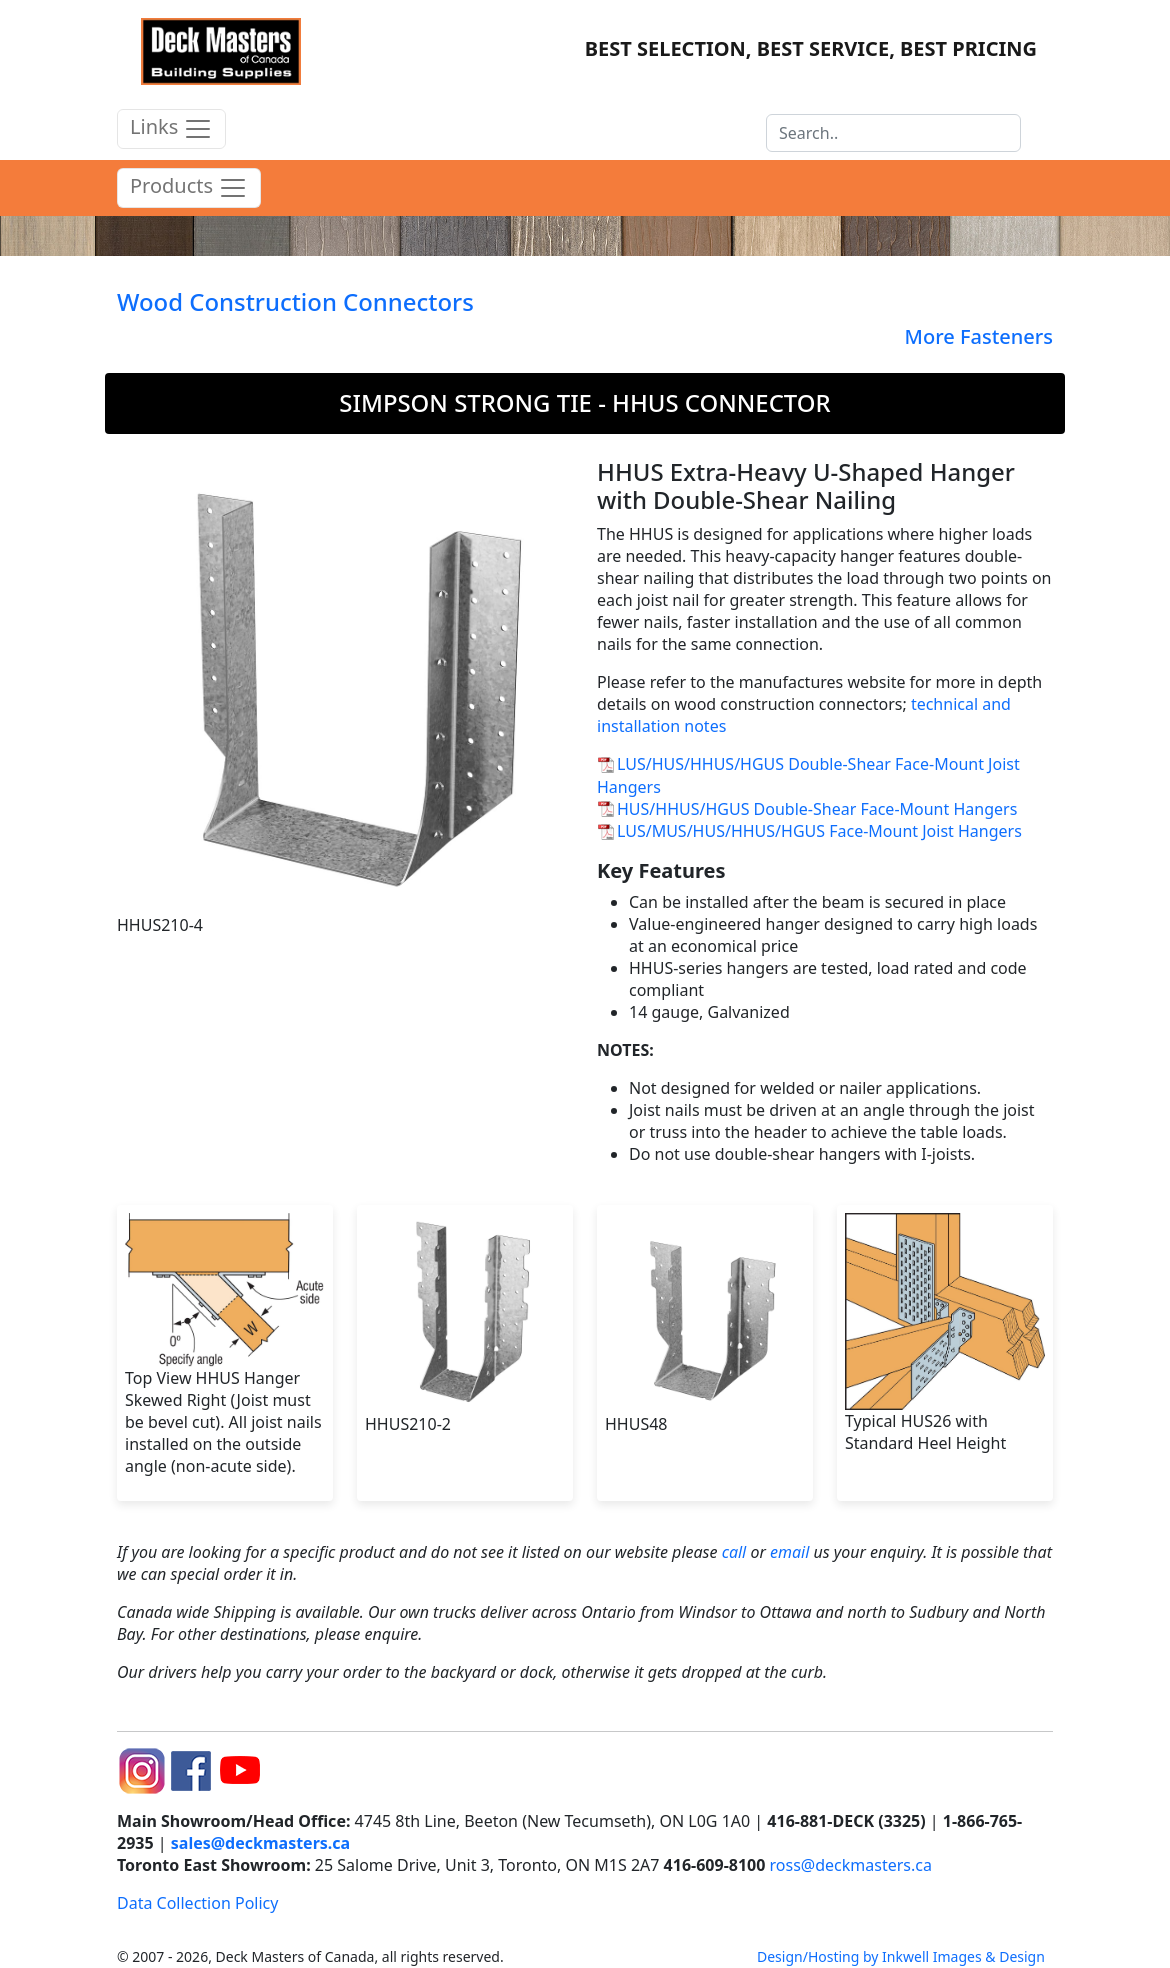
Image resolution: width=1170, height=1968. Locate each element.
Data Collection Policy (197, 1903)
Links (171, 129)
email (789, 1552)
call (734, 1552)
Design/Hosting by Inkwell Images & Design (901, 1956)
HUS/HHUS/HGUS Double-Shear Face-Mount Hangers (817, 809)
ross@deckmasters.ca (851, 1865)
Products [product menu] (189, 188)
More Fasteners (979, 336)
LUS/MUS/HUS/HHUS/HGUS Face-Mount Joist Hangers (819, 831)
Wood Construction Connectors (295, 301)
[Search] (893, 133)
